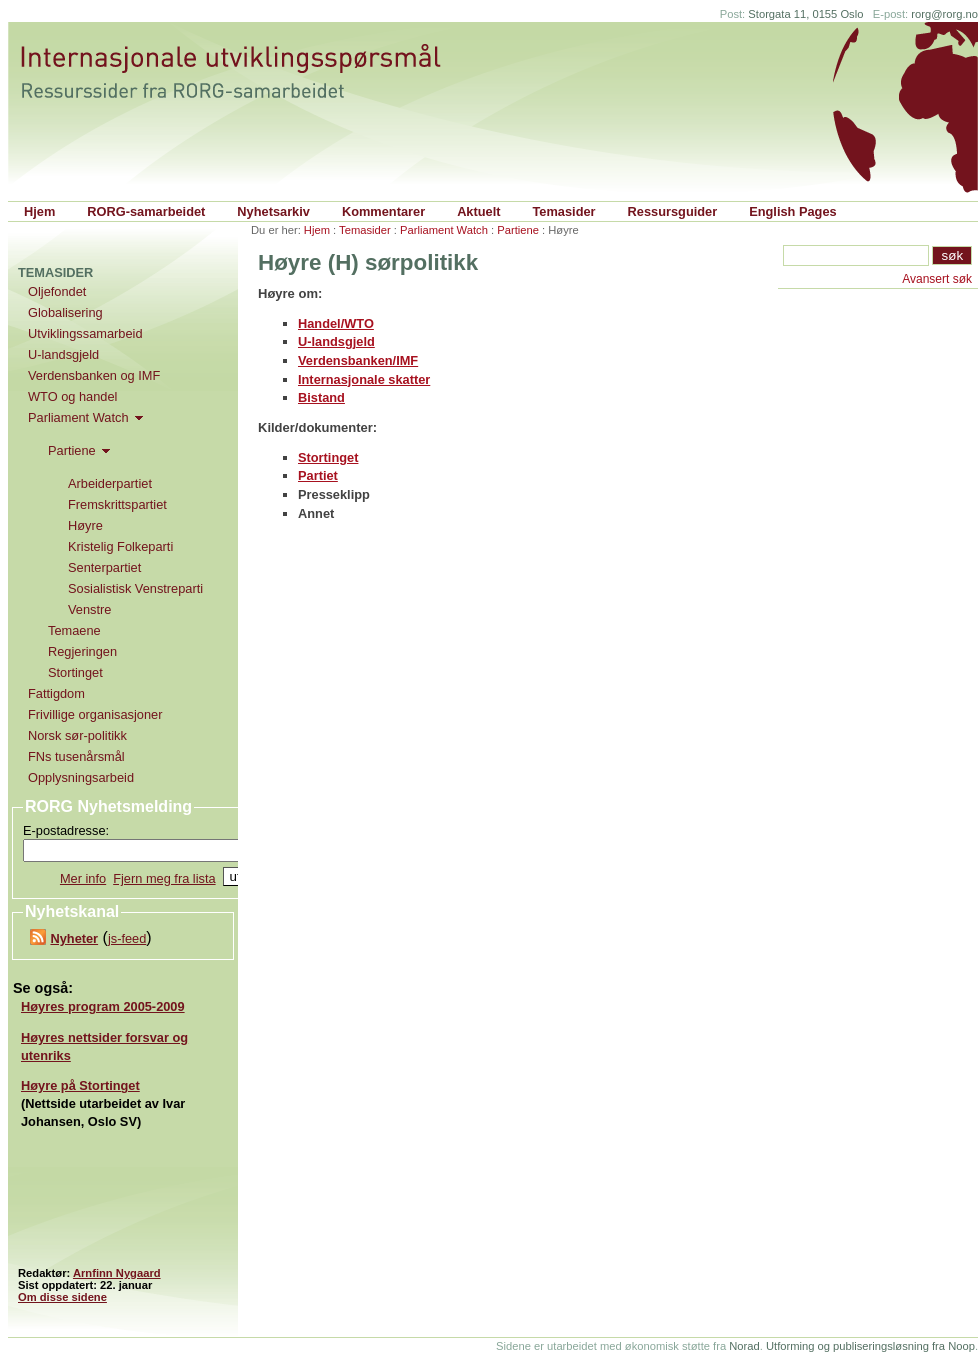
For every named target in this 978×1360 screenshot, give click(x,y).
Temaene (74, 630)
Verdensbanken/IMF (358, 360)
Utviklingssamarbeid (85, 333)
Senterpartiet (104, 567)
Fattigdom (56, 693)
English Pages (792, 211)
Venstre (89, 609)
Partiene (518, 230)
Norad (744, 1346)
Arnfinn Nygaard (117, 1273)
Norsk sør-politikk (77, 735)
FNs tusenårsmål (76, 756)
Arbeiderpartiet (110, 483)
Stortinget (328, 457)
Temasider (564, 211)
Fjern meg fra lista (164, 878)
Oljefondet (57, 291)
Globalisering (65, 312)
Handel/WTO (336, 323)
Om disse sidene (62, 1297)
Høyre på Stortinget (80, 1085)
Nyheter (74, 938)
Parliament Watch (444, 230)
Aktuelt (478, 211)
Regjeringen (82, 651)
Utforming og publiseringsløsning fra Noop (870, 1346)
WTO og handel (72, 396)
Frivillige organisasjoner (95, 714)
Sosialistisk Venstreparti (135, 588)
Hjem (39, 211)
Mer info (83, 878)
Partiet (318, 475)
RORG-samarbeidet (146, 211)
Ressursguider (673, 211)
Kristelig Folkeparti (120, 546)
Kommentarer (383, 211)
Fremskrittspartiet (117, 504)
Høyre (85, 525)
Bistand (321, 397)
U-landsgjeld (336, 341)
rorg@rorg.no (944, 14)
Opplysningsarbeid (81, 777)
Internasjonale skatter (364, 379)
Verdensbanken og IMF (94, 375)
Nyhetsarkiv (273, 211)
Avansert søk (937, 279)
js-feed (127, 938)
